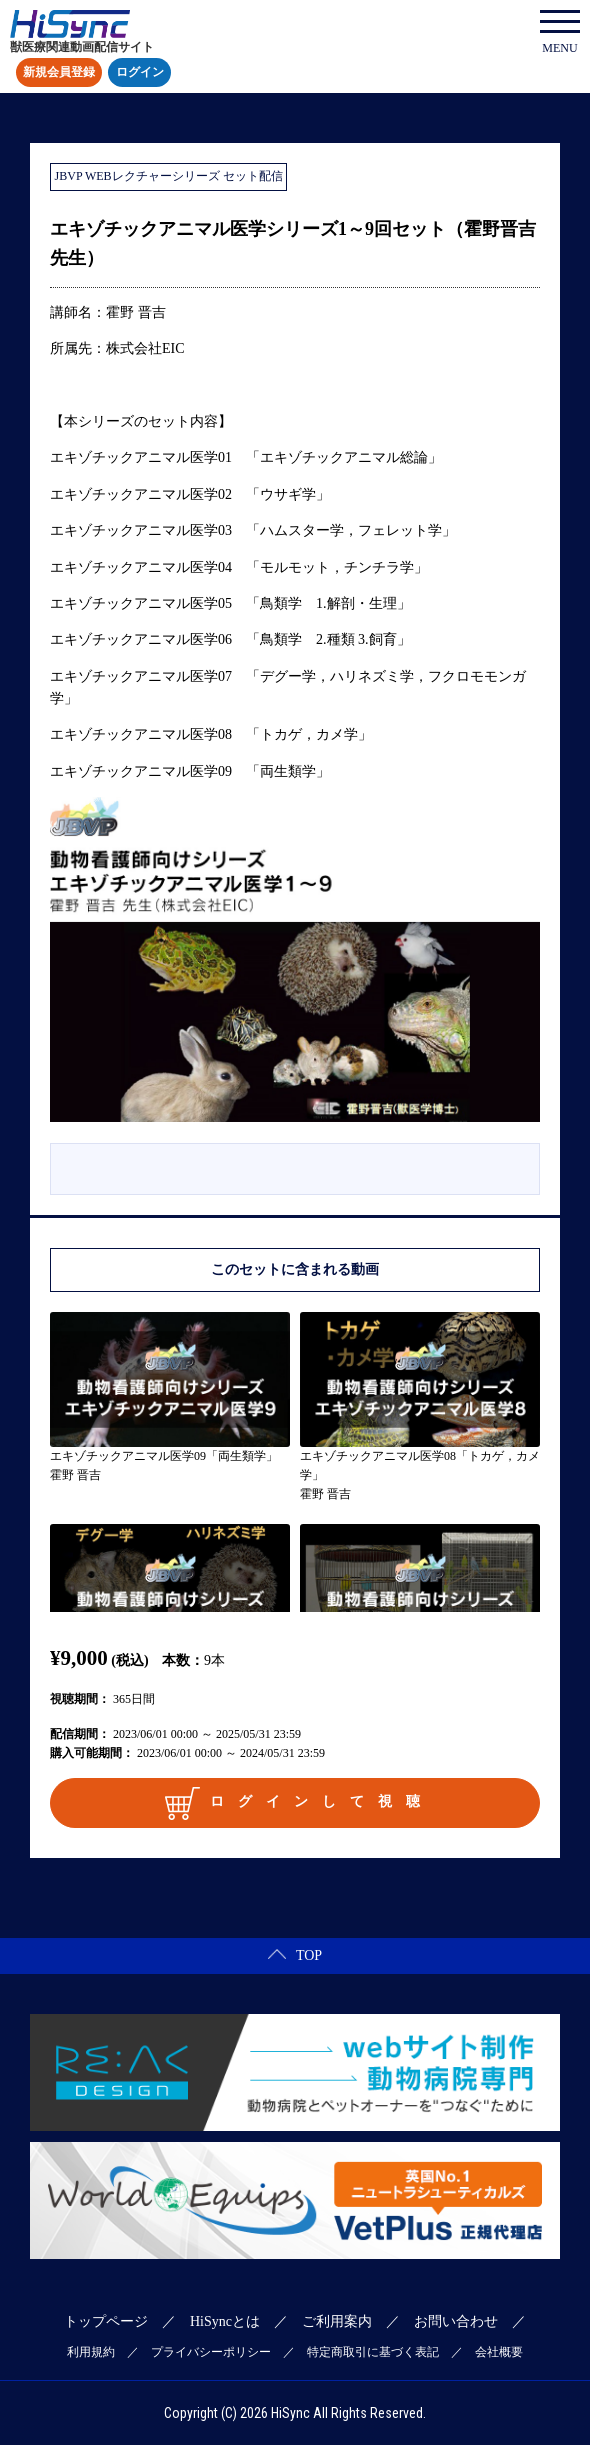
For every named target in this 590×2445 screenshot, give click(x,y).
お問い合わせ (456, 2321)
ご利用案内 (337, 2321)
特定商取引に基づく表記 (373, 2352)
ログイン (140, 73)
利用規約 (91, 2352)
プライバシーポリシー (211, 2352)
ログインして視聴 (299, 1803)
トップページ (106, 2321)
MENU (560, 32)
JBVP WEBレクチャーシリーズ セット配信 (169, 176)
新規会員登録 (59, 73)
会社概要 (499, 2352)
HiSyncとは (225, 2321)
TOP (295, 1955)
